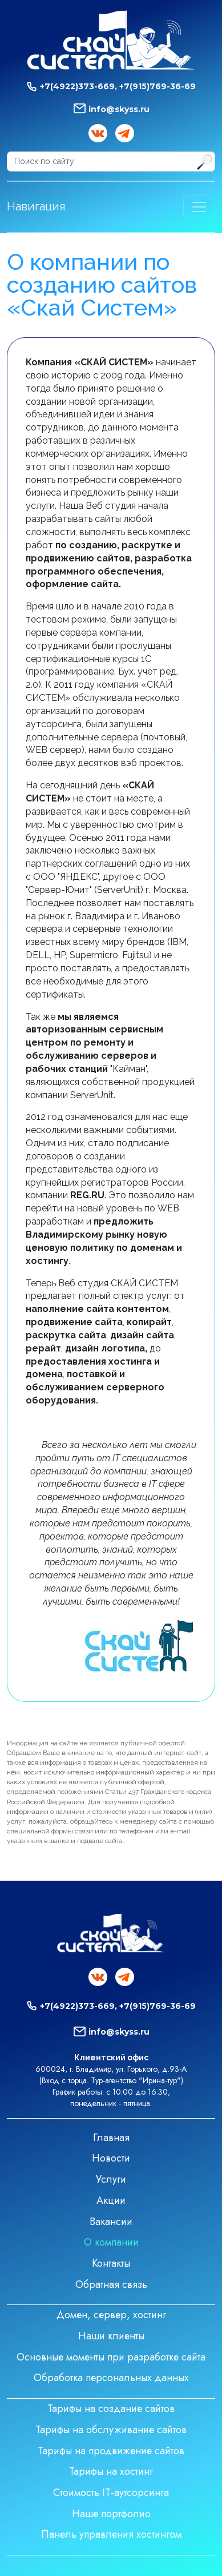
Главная (111, 2137)
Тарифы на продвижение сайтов (111, 2450)
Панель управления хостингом (111, 2534)
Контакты (111, 2263)
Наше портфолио (111, 2513)
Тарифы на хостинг (111, 2471)
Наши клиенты (111, 2335)
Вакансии (111, 2221)
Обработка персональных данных (111, 2377)
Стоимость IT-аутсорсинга (111, 2492)
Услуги (111, 2179)
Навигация (36, 206)
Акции (111, 2200)
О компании (111, 2242)
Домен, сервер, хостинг (111, 2314)
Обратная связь (111, 2284)
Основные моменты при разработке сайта (111, 2357)
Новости (111, 2158)
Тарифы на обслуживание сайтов (111, 2429)
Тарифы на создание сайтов (111, 2408)
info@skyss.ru (119, 109)
